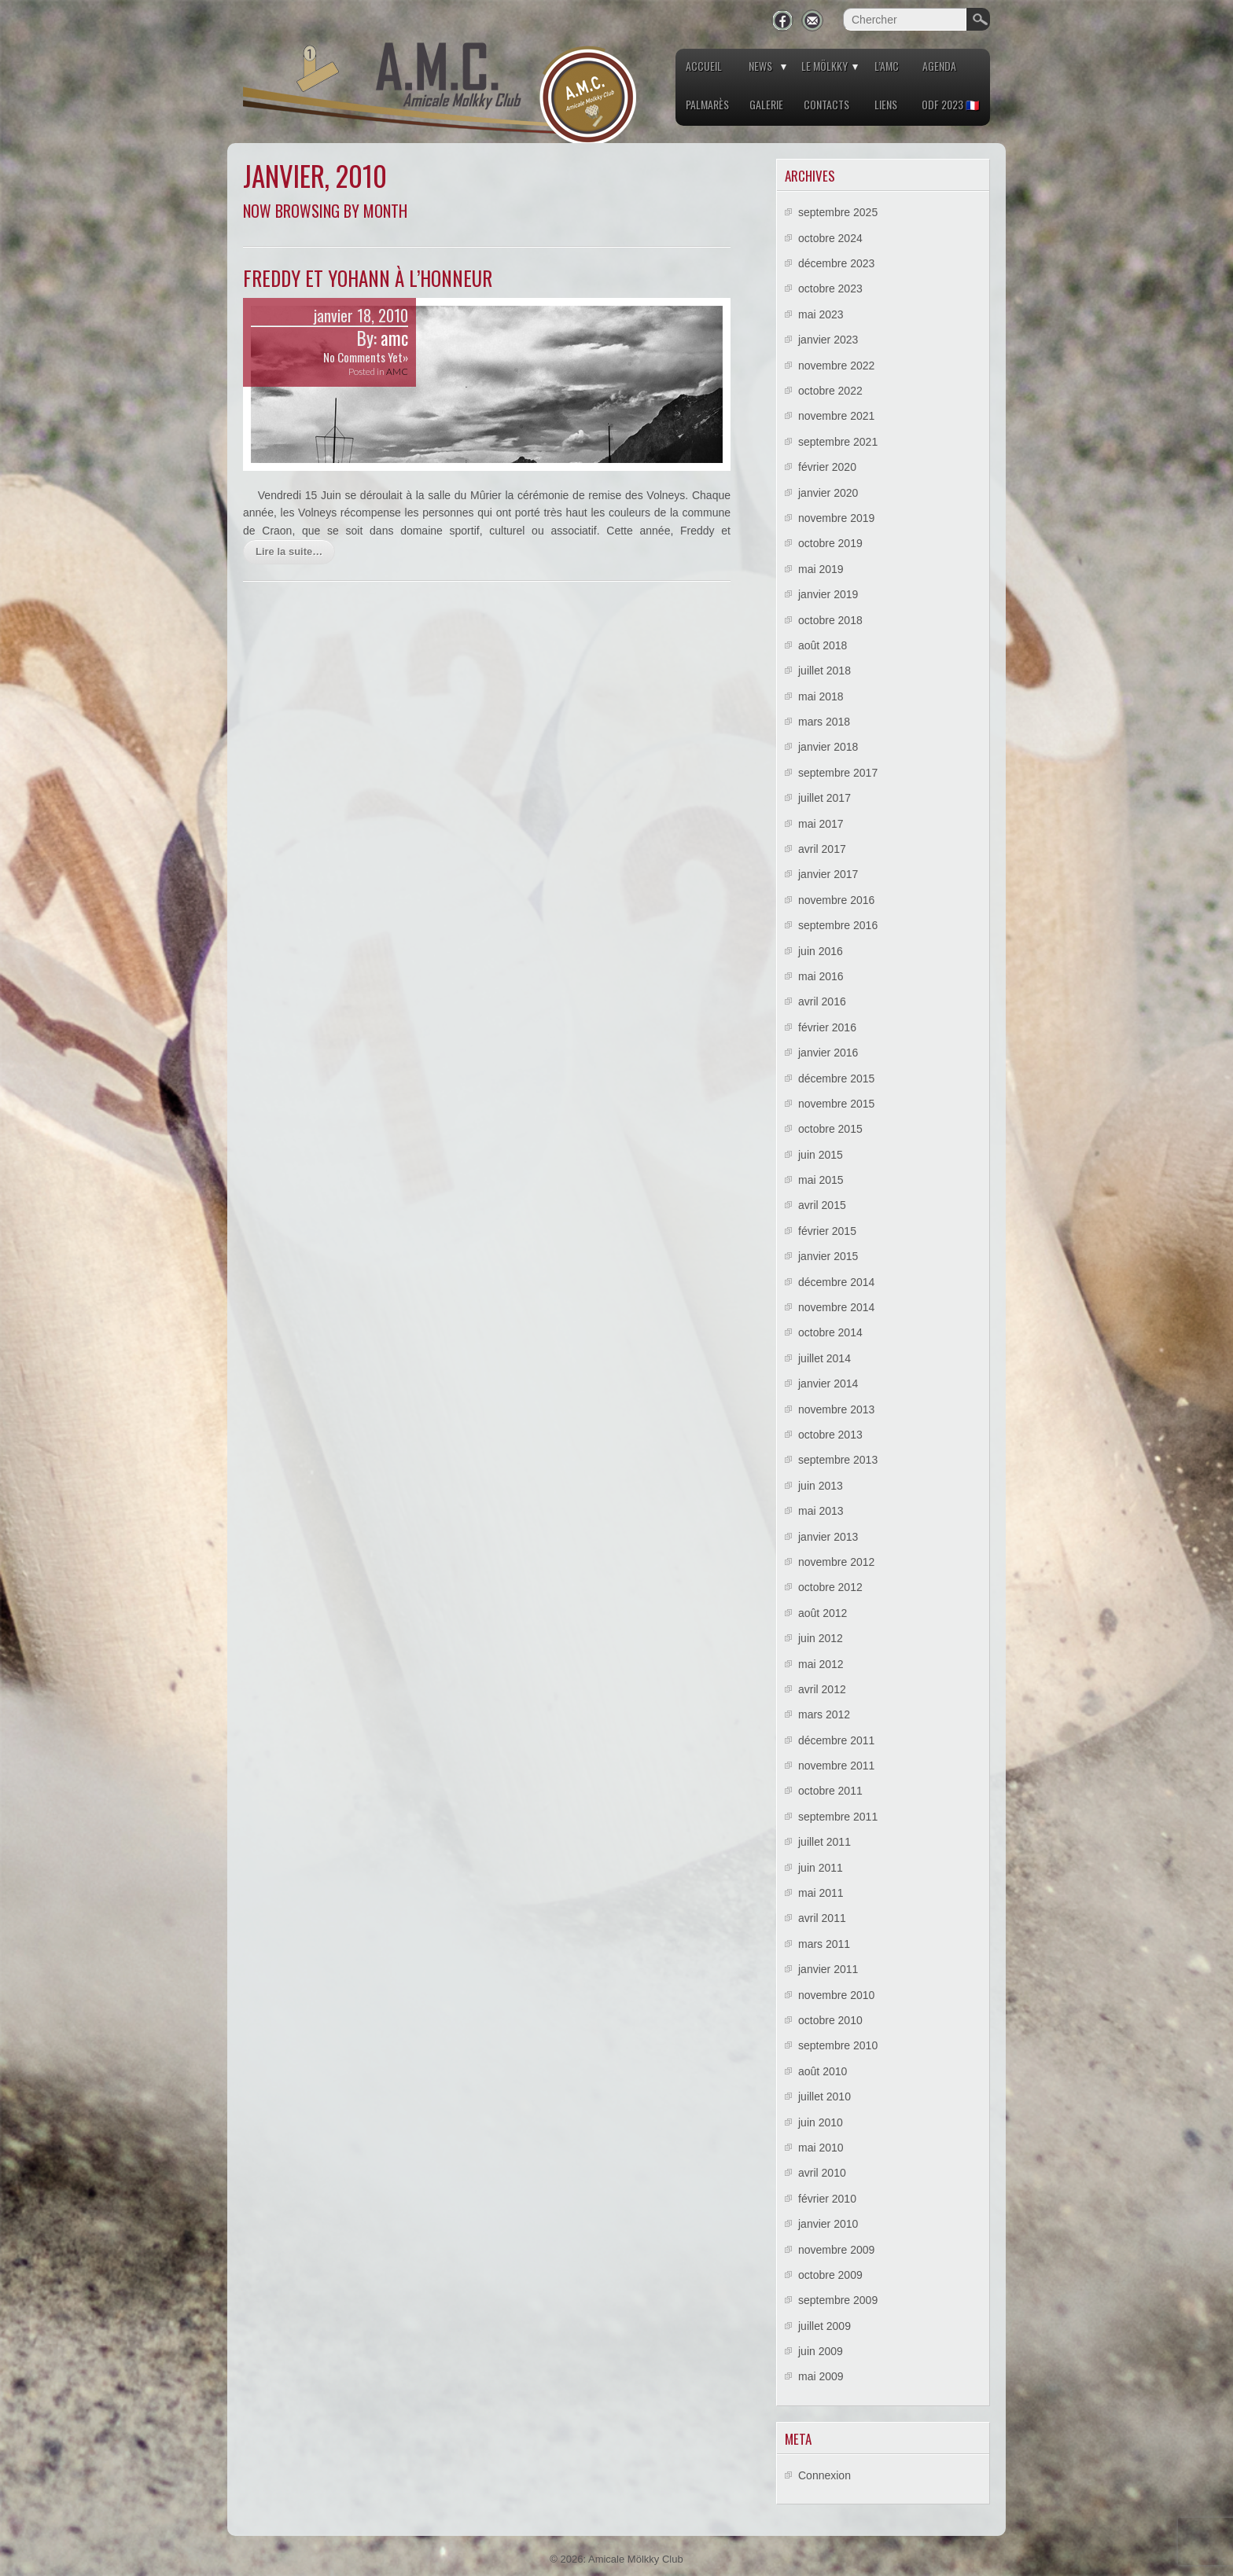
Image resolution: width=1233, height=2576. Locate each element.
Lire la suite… (289, 551)
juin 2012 (820, 1638)
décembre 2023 (836, 263)
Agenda (939, 65)
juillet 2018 (824, 670)
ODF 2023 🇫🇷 (950, 104)
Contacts (826, 104)
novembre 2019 (836, 518)
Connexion (824, 2475)
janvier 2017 (828, 874)
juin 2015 (820, 1154)
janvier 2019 (828, 594)
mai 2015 (821, 1180)
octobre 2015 (830, 1129)
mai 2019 (821, 569)
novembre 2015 (836, 1103)
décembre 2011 (836, 1740)
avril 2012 (822, 1689)
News (760, 65)
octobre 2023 (830, 288)
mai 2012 (821, 1664)
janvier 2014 (828, 1383)
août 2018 (822, 645)
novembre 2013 (836, 1409)
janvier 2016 (828, 1052)
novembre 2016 (836, 900)
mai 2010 (821, 2147)
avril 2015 (822, 1205)
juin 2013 (820, 1485)
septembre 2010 (838, 2045)
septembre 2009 (838, 2300)
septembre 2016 (838, 925)
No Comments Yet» (365, 357)
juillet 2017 (824, 798)
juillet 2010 (824, 2096)
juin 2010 (820, 2122)
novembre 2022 (836, 365)
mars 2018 (824, 721)
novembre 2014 (836, 1307)
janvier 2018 (828, 746)
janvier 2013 (828, 1537)
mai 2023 (821, 314)
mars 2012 (824, 1714)
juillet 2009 (824, 2326)
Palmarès (707, 104)
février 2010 (827, 2198)
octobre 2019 (830, 543)
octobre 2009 (830, 2275)
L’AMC (886, 65)
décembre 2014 (836, 1282)
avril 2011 (822, 1918)
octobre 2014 (830, 1332)
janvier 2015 (828, 1256)
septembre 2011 (838, 1816)
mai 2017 (821, 824)
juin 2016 (820, 951)
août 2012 (822, 1613)
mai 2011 (821, 1893)
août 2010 (822, 2071)
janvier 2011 (828, 1969)
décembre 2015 (836, 1078)
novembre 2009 (836, 2249)
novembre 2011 (836, 1765)
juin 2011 (820, 1867)
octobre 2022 (830, 390)
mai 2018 (821, 696)
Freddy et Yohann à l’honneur (367, 277)
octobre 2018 (830, 620)
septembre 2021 (838, 441)
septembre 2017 (838, 772)
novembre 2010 (836, 1995)
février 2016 (827, 1027)
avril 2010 (822, 2172)
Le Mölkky (824, 65)
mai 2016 (821, 976)
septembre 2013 (838, 1459)
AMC (397, 371)
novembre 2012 (836, 1562)
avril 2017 (822, 849)
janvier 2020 (828, 493)
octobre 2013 (830, 1434)
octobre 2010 (830, 2020)
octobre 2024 (830, 238)
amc (394, 338)
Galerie (766, 104)
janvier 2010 (828, 2224)
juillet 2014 (824, 1358)
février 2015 (827, 1231)
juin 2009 (820, 2351)
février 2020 (827, 467)
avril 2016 (822, 1001)
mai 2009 (821, 2376)
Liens (885, 104)
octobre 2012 (830, 1587)
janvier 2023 (828, 339)
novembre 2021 (836, 416)
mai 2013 (821, 1511)
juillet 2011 (824, 1842)
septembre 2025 (838, 212)
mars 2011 (824, 1944)
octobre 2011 (830, 1790)
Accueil (704, 65)
